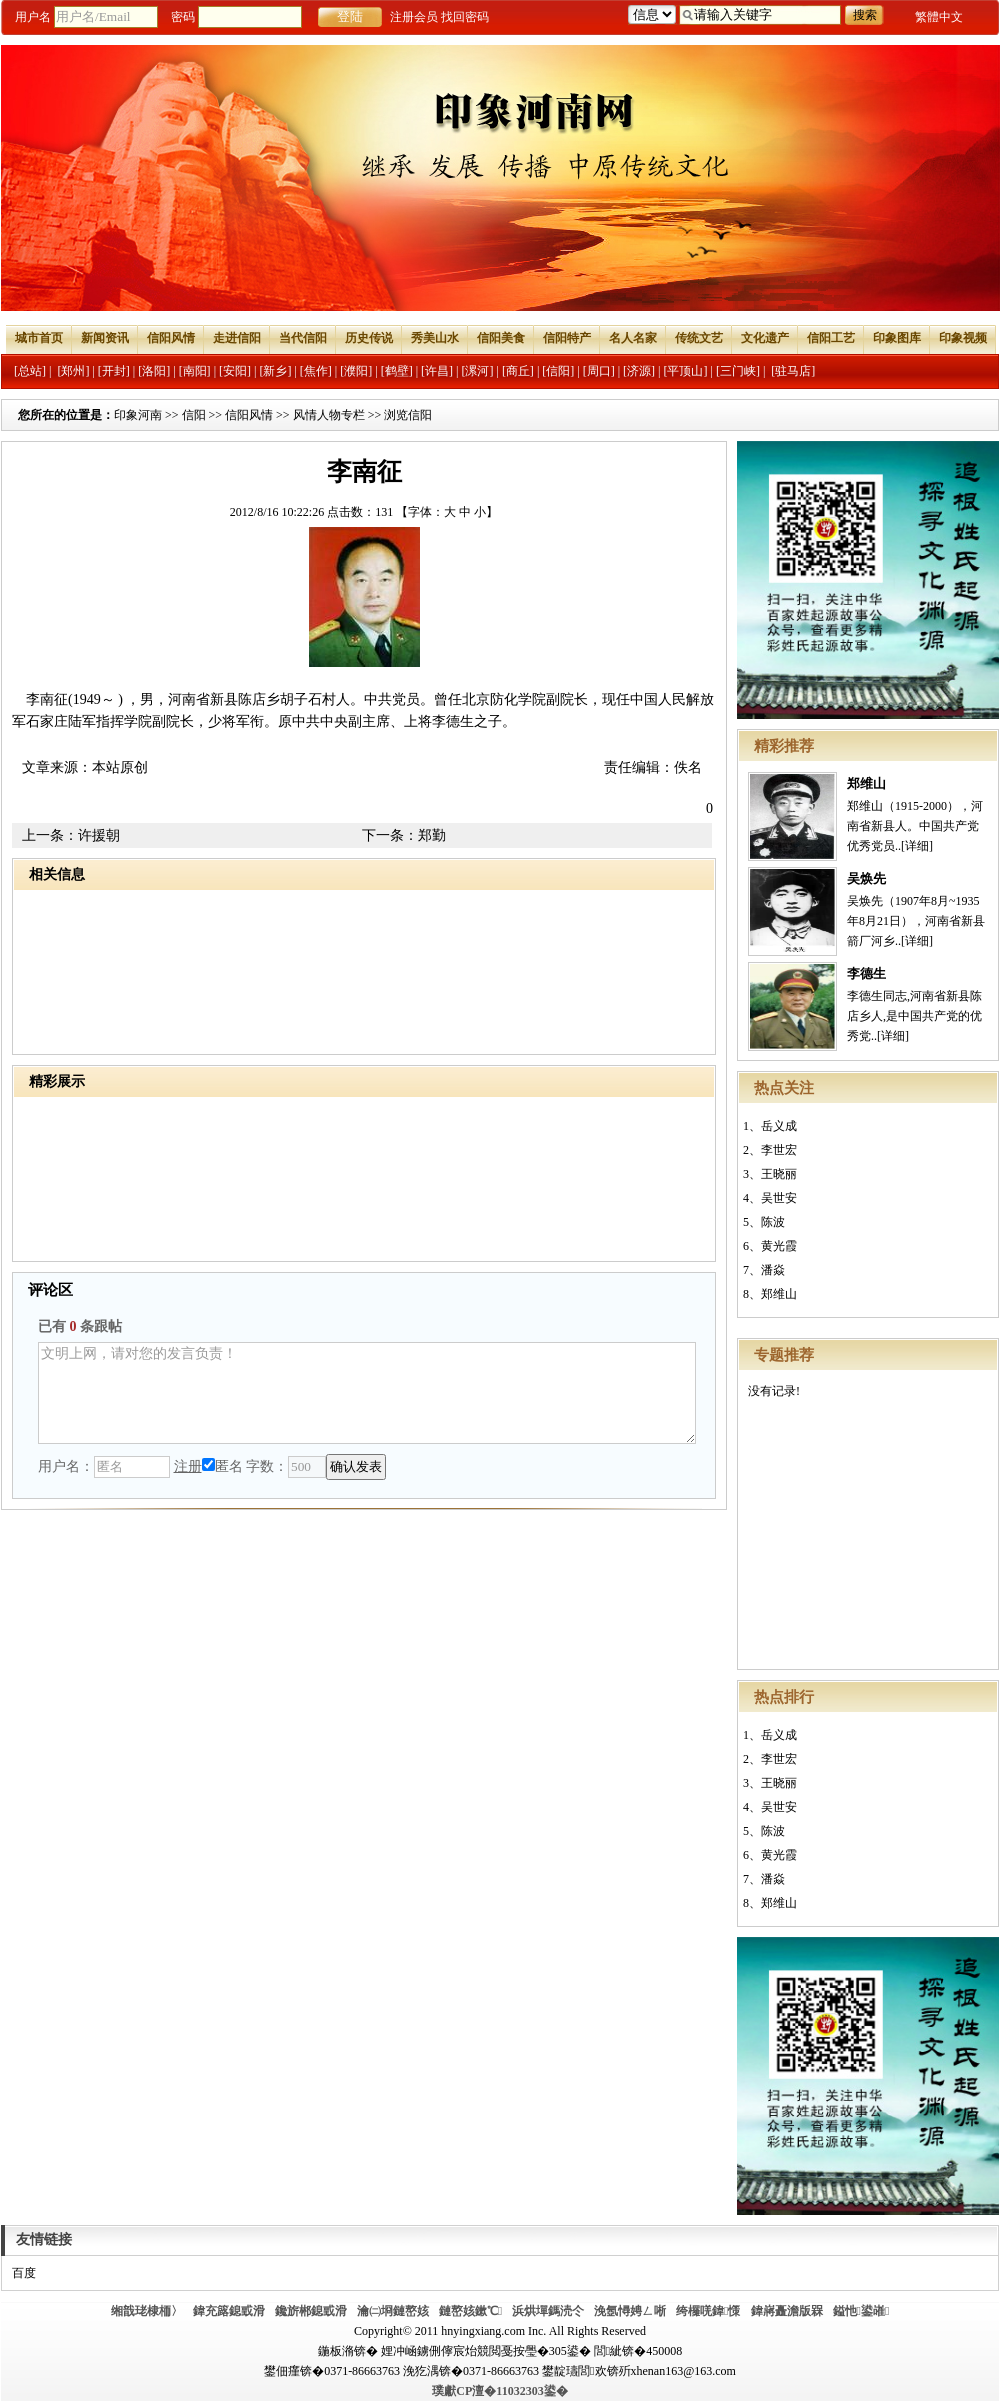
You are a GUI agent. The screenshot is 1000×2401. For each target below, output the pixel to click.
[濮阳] (356, 371)
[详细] (917, 846)
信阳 (194, 415)
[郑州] (73, 371)
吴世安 (779, 1198)
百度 (24, 2273)
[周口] (599, 371)
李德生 (866, 973)
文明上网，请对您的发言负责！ (367, 1393)
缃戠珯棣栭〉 (147, 2311)
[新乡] (275, 371)
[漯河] (477, 371)
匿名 (222, 1466)
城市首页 (39, 338)
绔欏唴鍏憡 (708, 2311)
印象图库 (897, 338)
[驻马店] (793, 371)
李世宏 (779, 1150)
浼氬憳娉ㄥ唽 (630, 2311)
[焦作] (316, 371)
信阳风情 (171, 338)
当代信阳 (303, 338)
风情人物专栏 (329, 415)
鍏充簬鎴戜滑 (229, 2311)
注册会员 (414, 17)
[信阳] (558, 371)
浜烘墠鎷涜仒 (548, 2311)
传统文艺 (699, 338)
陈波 (773, 1222)
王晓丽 (779, 1174)
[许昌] (437, 371)
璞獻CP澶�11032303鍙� (499, 2391)
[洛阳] (154, 371)
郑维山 (866, 783)
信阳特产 (567, 338)
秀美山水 (435, 338)
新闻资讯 (105, 338)
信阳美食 (501, 338)
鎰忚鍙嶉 (861, 2311)
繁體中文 (939, 17)
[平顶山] (686, 371)
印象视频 (963, 338)
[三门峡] (738, 371)
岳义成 (779, 1126)
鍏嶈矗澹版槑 (787, 2311)
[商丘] (518, 371)
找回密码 (465, 17)
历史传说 (369, 338)
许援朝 (99, 835)
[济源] (639, 371)
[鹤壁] (397, 371)
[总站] (30, 371)
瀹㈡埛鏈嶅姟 (393, 2311)
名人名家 (633, 338)
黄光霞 (779, 1246)
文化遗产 (765, 338)
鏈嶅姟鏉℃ (470, 2311)
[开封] (114, 371)
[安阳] (235, 371)
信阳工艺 (831, 338)
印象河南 (138, 415)
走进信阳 (237, 338)
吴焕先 (866, 878)
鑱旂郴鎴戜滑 (311, 2311)
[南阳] (195, 371)
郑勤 (432, 835)
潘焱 (773, 1270)
